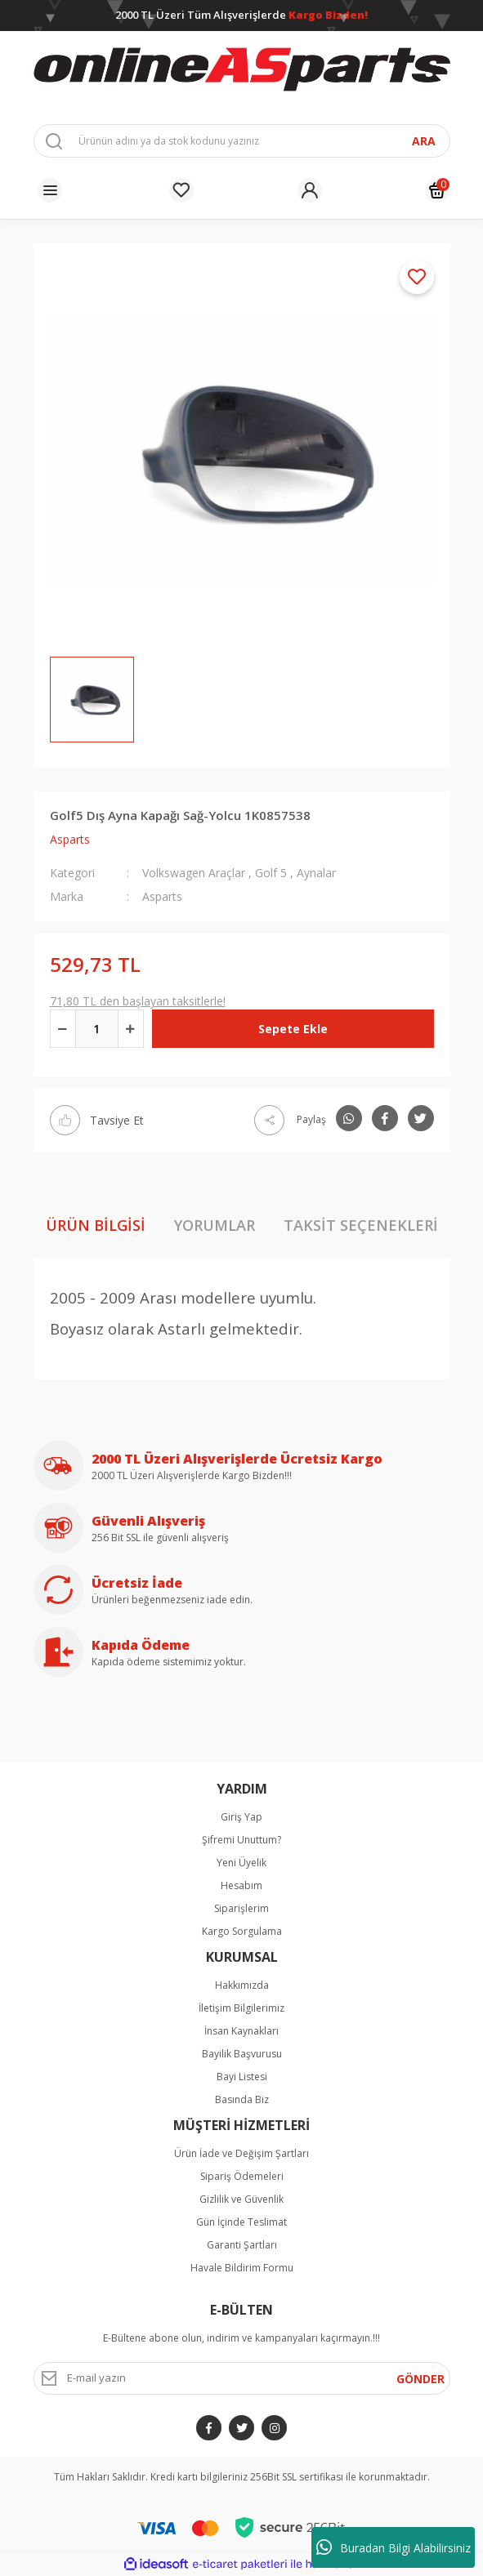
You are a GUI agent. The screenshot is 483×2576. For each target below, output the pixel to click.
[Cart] (437, 190)
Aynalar (316, 872)
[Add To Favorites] (417, 277)
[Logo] (242, 69)
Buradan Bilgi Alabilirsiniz (393, 2547)
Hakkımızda (242, 1985)
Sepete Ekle (293, 1028)
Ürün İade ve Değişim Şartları (241, 2153)
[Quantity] (97, 1028)
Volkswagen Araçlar (193, 872)
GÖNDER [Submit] (420, 2379)
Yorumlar (214, 1225)
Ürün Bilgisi (95, 1225)
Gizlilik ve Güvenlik (241, 2199)
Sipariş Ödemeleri (242, 2176)
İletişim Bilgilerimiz (241, 2008)
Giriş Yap (241, 1817)
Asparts (70, 839)
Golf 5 (271, 872)
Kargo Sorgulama (242, 1931)
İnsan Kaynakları (241, 2031)
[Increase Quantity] (131, 1028)
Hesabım (241, 1885)
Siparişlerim (241, 1908)
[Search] (242, 141)
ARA (424, 141)
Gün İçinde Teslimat (241, 2222)
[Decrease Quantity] (63, 1028)
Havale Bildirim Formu (241, 2268)
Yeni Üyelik (241, 1863)
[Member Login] (309, 190)
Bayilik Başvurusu (242, 2054)
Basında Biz (242, 2099)
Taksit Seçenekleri (361, 1225)
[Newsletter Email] (241, 2378)
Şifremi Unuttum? (241, 1840)
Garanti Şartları (242, 2245)
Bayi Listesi (242, 2077)
